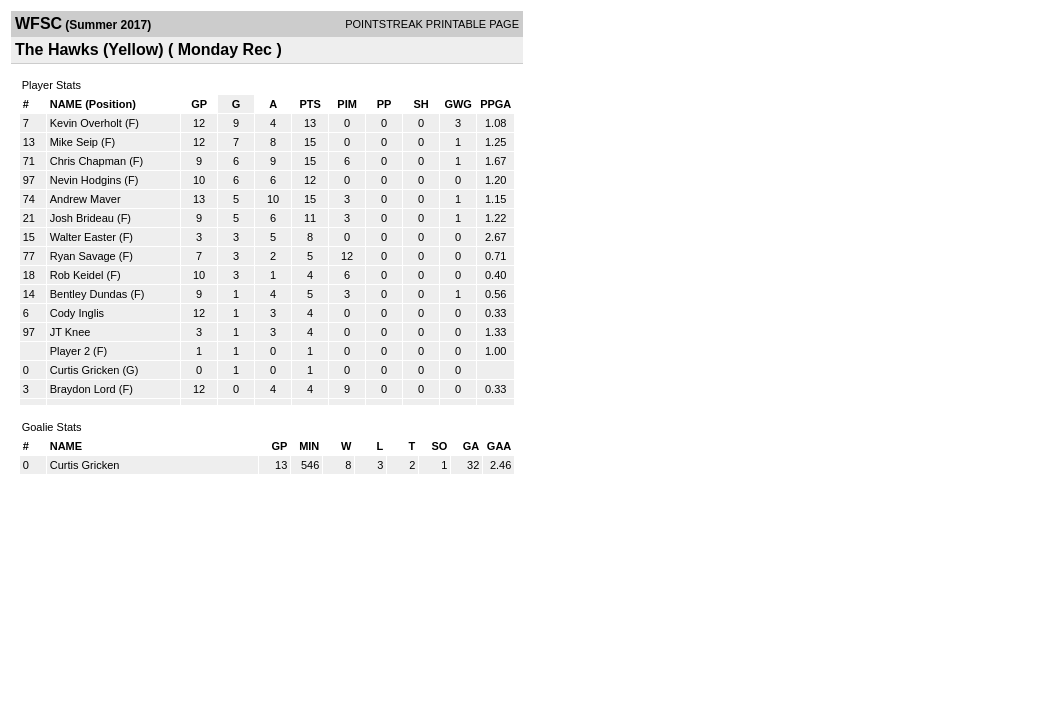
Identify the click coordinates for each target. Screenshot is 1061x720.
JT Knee (70, 332)
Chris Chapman (88, 161)
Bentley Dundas (89, 294)
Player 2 (70, 351)
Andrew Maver (85, 199)
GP (199, 104)
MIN (309, 446)
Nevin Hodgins (86, 180)
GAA (499, 446)
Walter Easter (83, 237)
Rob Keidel (77, 275)
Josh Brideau (82, 218)
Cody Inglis (77, 313)
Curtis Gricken (85, 370)
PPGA (495, 104)
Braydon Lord (83, 389)
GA (471, 446)
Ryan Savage (83, 256)
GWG (458, 104)
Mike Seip (74, 142)
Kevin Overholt (86, 123)
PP (384, 104)
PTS (309, 104)
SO (439, 446)
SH (420, 104)
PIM (347, 104)
